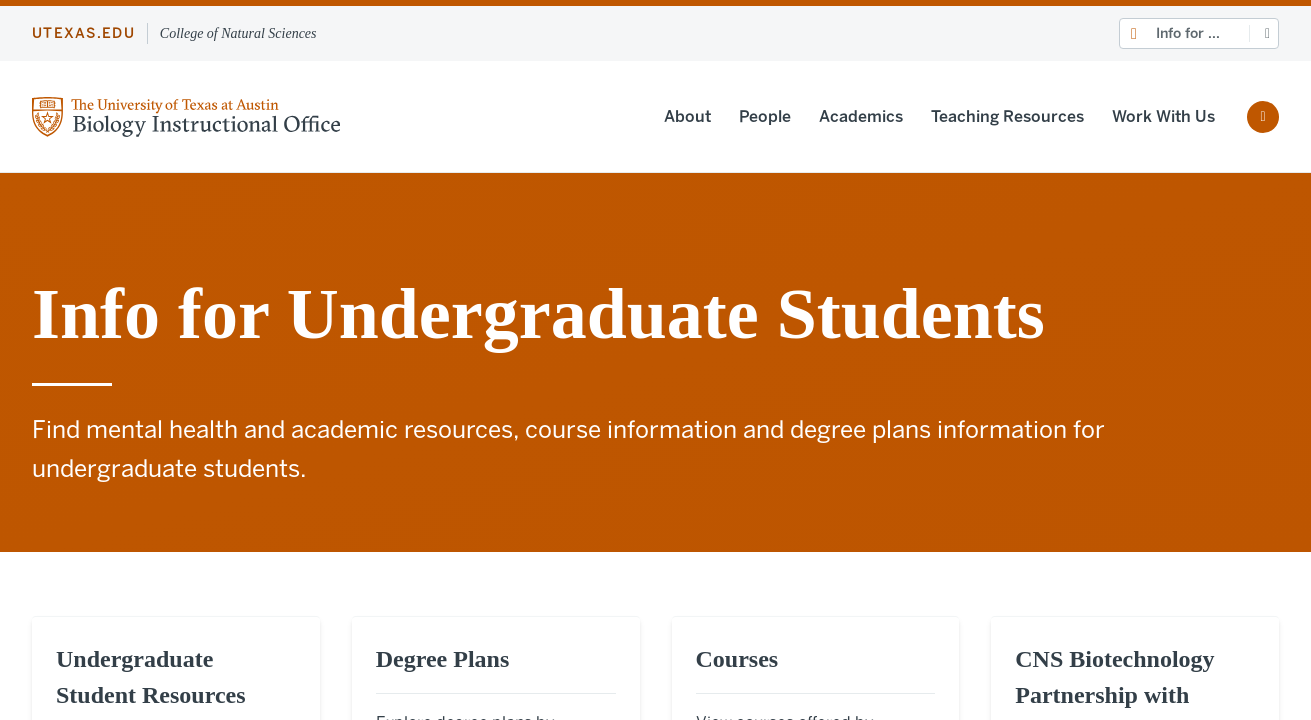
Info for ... (1188, 33)
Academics (861, 116)
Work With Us (1163, 116)
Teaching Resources (1007, 116)
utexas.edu (83, 33)
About (687, 116)
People (765, 116)
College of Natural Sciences (238, 33)
